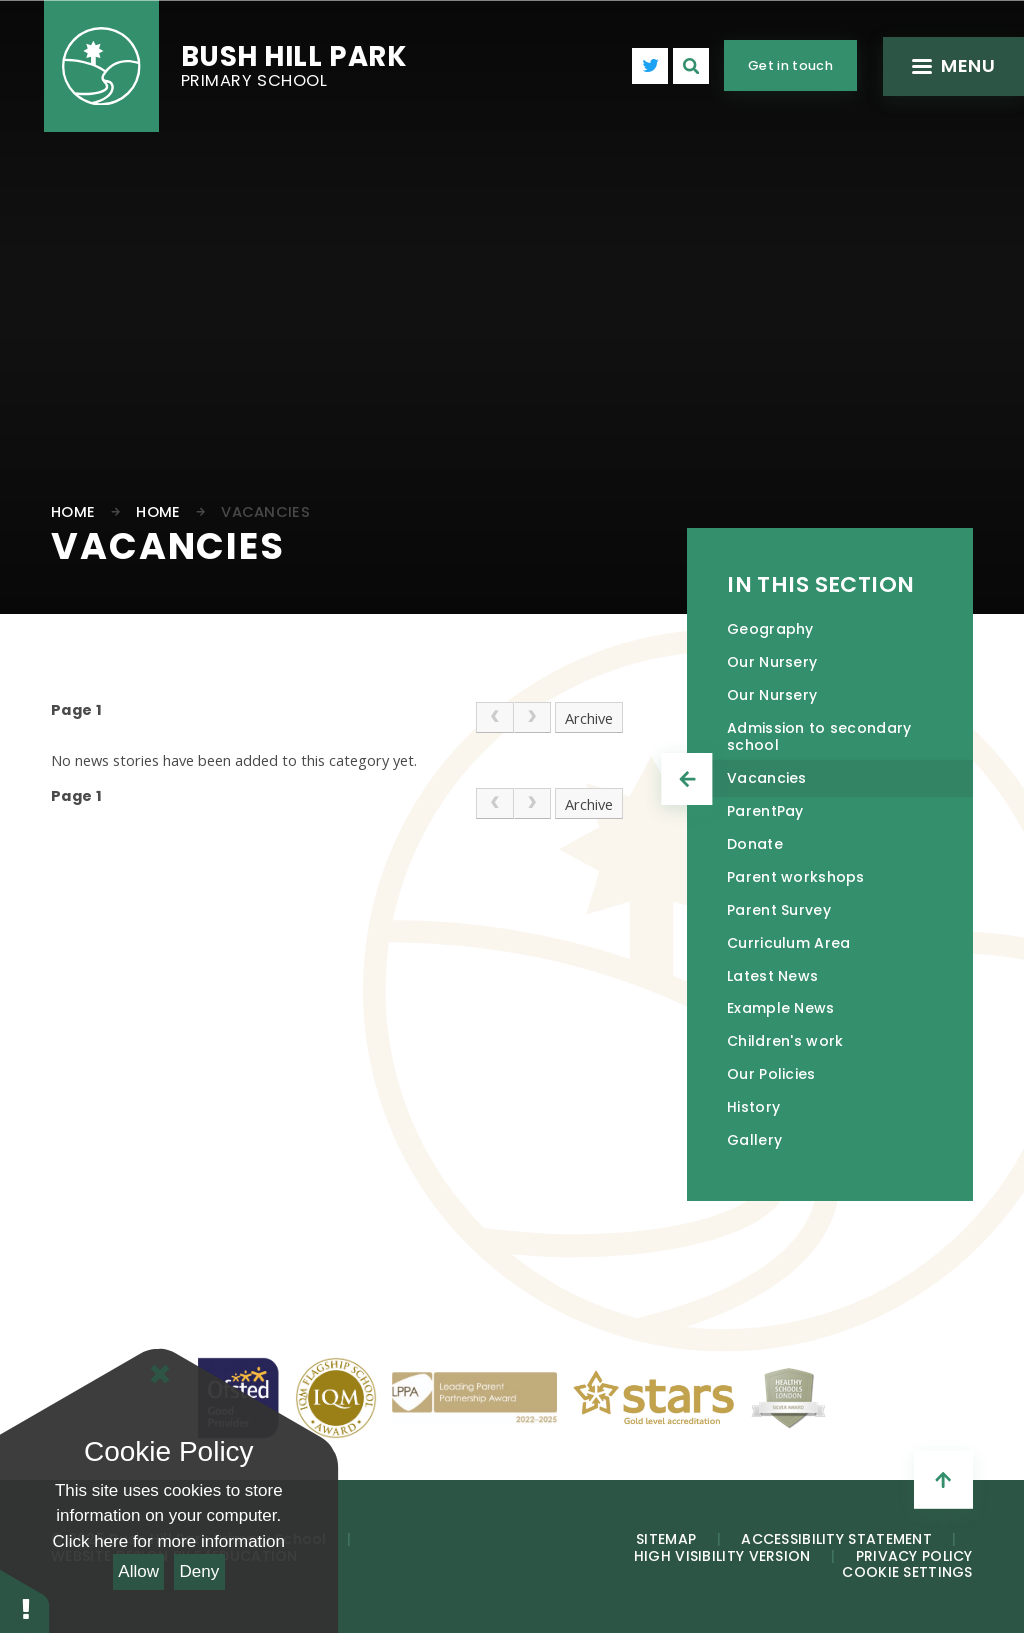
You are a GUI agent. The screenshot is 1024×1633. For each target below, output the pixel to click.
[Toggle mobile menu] (951, 66)
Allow (138, 1571)
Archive (589, 718)
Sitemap (666, 1539)
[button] (25, 1600)
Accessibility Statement (836, 1539)
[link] (494, 717)
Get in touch (790, 65)
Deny (200, 1571)
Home (73, 512)
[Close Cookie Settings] (160, 1374)
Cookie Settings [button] (907, 1572)
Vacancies (265, 512)
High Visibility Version (722, 1556)
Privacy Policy (914, 1556)
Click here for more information (169, 1541)
